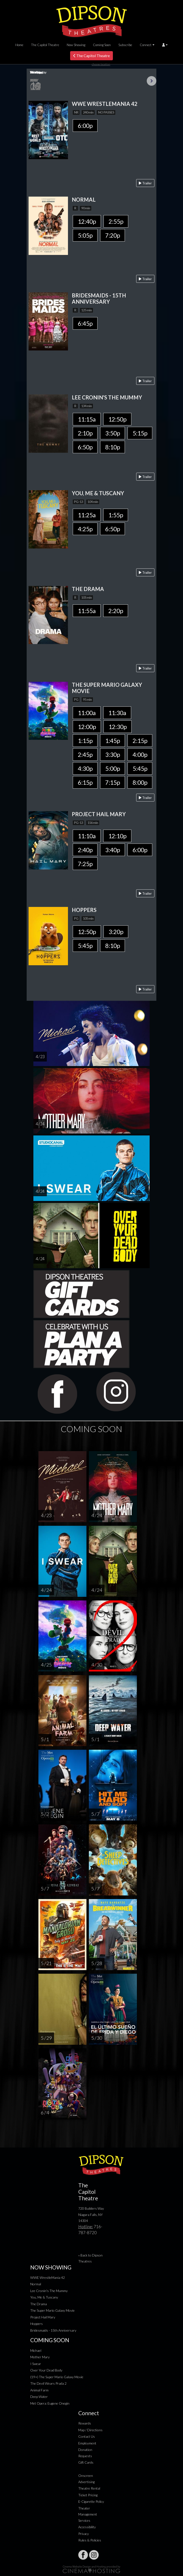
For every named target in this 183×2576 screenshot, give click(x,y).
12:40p (87, 221)
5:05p (85, 235)
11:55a (87, 610)
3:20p (116, 931)
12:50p (117, 419)
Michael (35, 2350)
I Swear (35, 2364)
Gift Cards (85, 2462)
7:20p (112, 235)
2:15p (140, 740)
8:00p (140, 782)
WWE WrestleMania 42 (47, 2277)
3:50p (112, 433)
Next (151, 81)
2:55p (116, 221)
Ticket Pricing (88, 2495)
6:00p (85, 125)
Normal (35, 2284)
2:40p (85, 849)
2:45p (85, 754)
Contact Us (86, 2436)
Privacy (83, 2534)
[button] (164, 45)
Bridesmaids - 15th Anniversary (53, 2330)
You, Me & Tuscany (44, 2297)
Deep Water (39, 2397)
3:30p (112, 754)
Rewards (84, 2423)
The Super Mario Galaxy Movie (52, 2310)
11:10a (87, 835)
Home (19, 45)
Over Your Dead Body (46, 2370)
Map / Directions (90, 2430)
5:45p (140, 768)
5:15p (140, 433)
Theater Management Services (87, 2514)
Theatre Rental (89, 2488)
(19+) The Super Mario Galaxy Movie (56, 2377)
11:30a (117, 712)
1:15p (85, 740)
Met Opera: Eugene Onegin (49, 2403)
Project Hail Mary (42, 2317)
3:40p (112, 849)
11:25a (87, 515)
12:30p (118, 726)
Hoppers (36, 2324)
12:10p (117, 835)
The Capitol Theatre (45, 45)
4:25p (85, 528)
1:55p (115, 515)
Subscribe (125, 45)
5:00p (112, 768)
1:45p (112, 740)
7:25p (85, 863)
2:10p (85, 433)
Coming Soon (102, 45)
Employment (87, 2443)
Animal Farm (39, 2390)
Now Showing (76, 45)
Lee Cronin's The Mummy (49, 2291)
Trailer (145, 183)
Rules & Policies (89, 2540)
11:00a (87, 712)
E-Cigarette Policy (91, 2501)
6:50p (85, 447)
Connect (146, 45)
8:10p (112, 447)
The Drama (38, 2304)
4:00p (140, 754)
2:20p (115, 610)
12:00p (87, 726)
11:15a (87, 419)
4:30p (85, 768)
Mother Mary (40, 2357)
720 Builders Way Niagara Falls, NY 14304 (91, 2214)
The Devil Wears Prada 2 (48, 2383)
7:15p (112, 782)
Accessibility (87, 2527)
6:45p (85, 323)
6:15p (85, 782)
